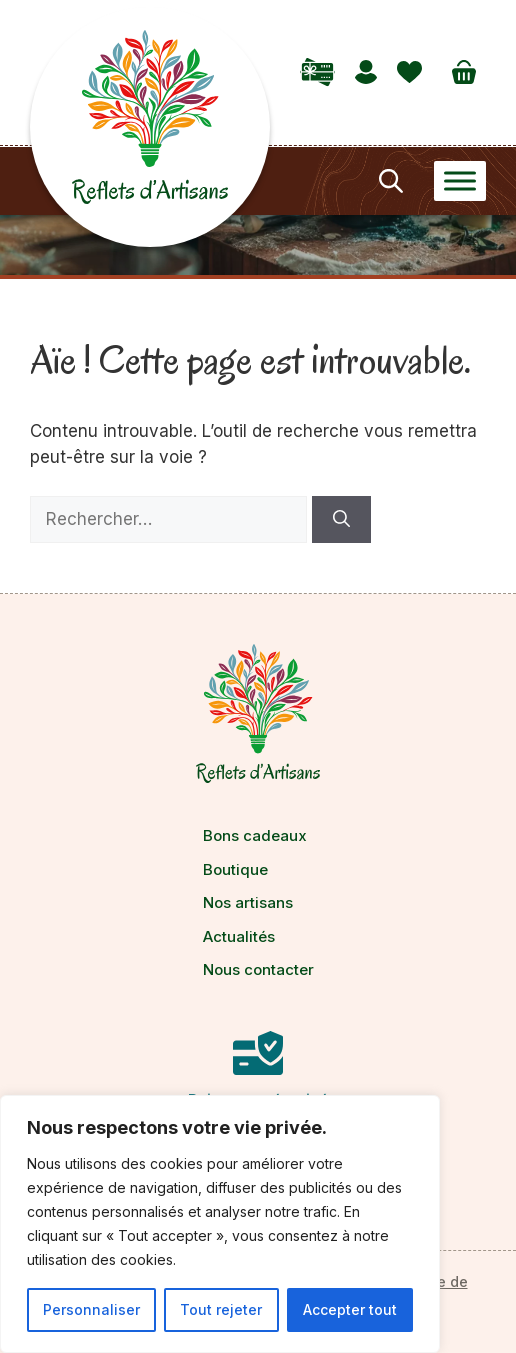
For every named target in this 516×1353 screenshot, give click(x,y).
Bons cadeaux (255, 835)
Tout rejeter (221, 1309)
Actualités (239, 936)
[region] (220, 1224)
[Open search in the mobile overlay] (389, 181)
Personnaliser (91, 1309)
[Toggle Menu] (460, 180)
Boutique (235, 869)
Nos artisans (248, 902)
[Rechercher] (341, 520)
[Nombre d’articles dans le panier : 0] (464, 72)
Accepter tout (350, 1309)
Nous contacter (258, 969)
